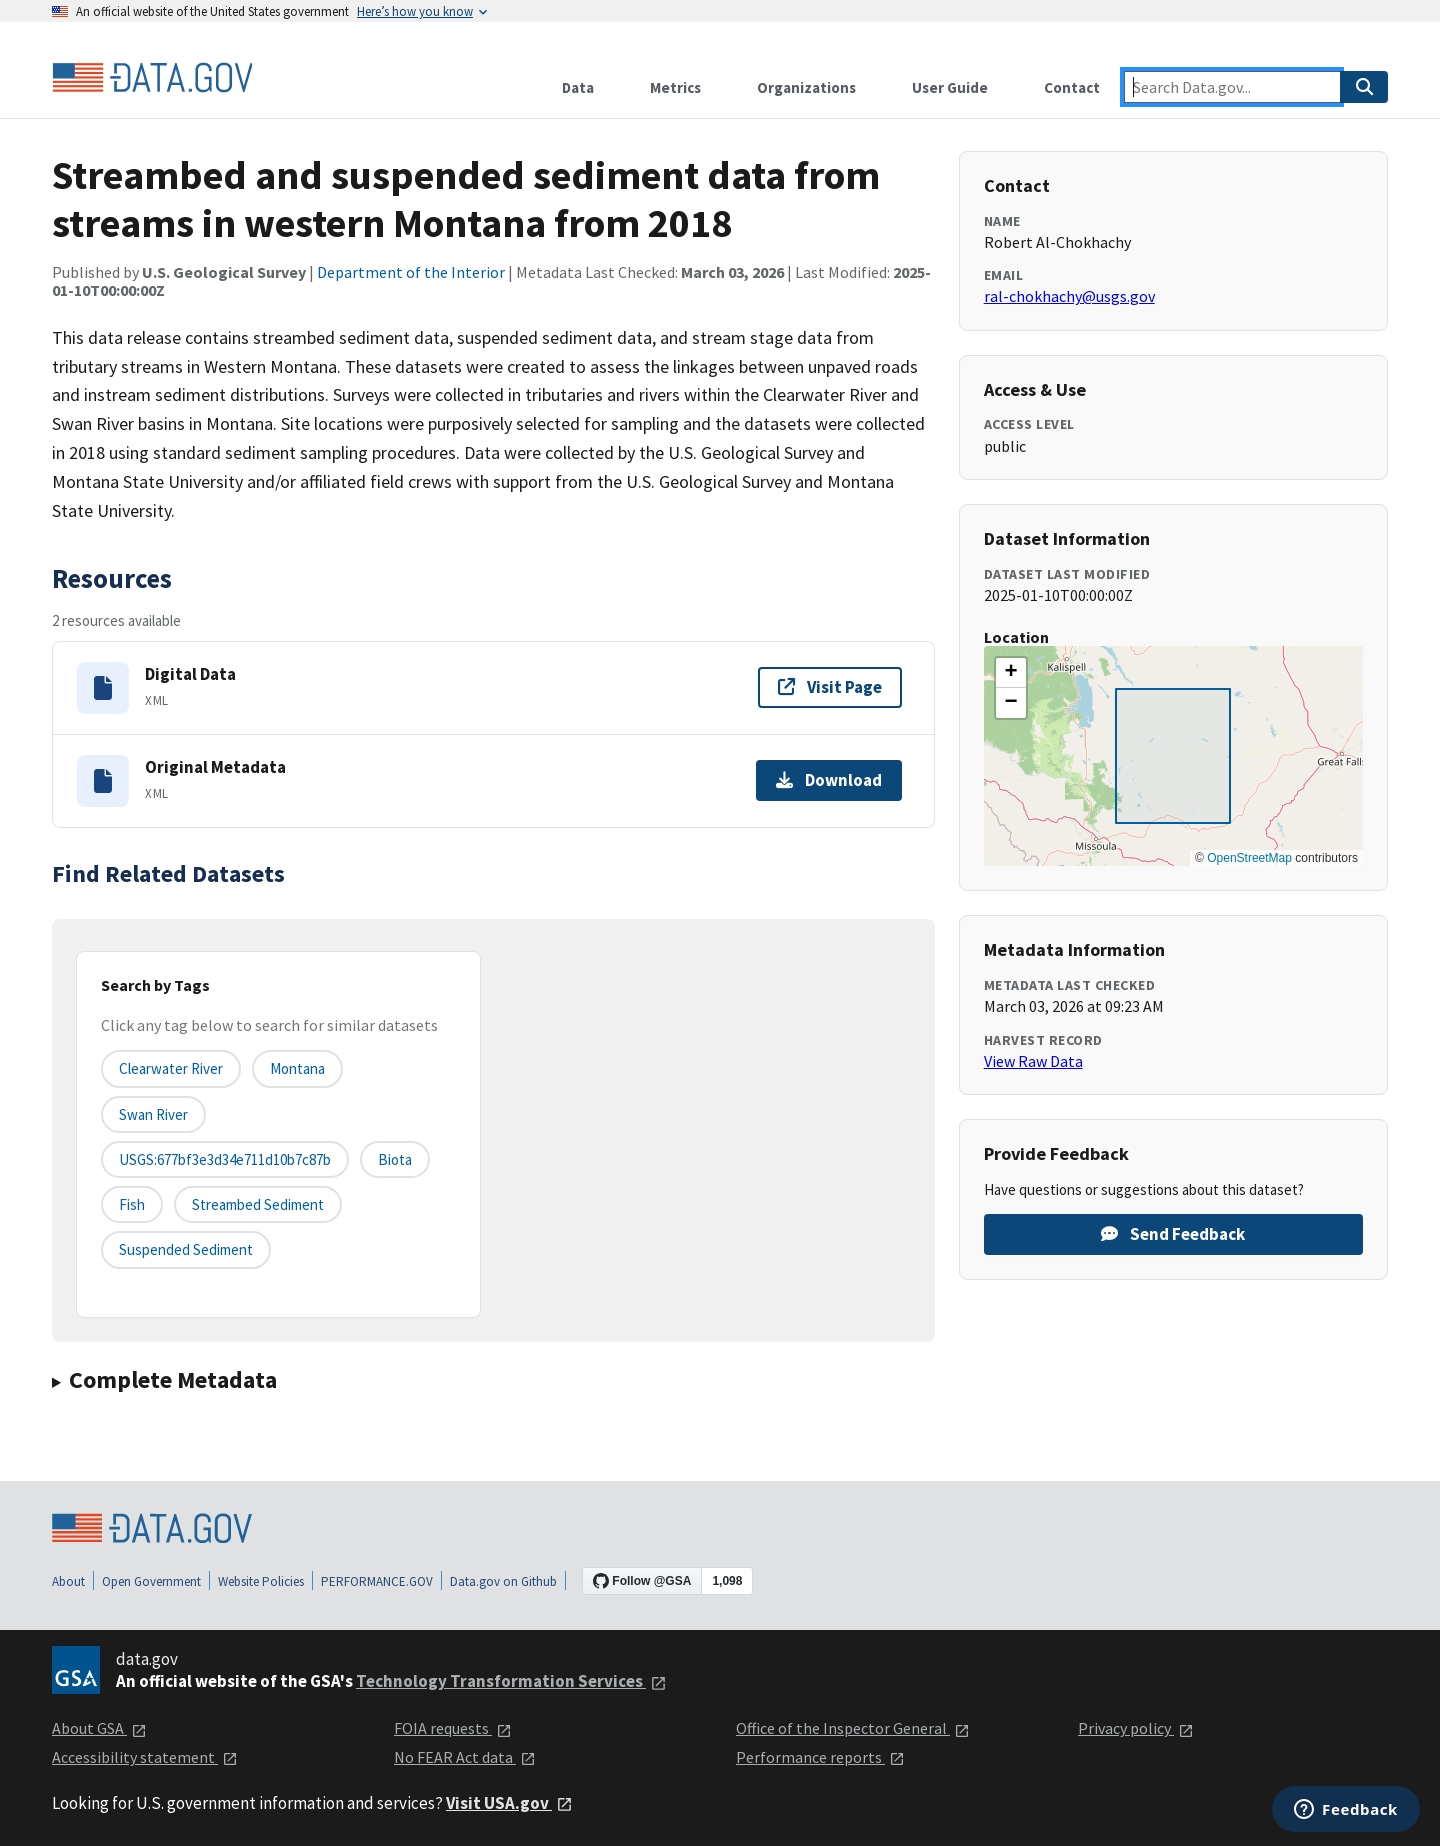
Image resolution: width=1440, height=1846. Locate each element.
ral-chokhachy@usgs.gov (1069, 296)
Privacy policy (1136, 1728)
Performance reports (820, 1757)
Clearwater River (171, 1068)
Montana (297, 1068)
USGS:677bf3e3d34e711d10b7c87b (225, 1159)
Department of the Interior (411, 272)
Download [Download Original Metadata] (829, 780)
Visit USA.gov (509, 1803)
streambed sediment (258, 1204)
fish (132, 1204)
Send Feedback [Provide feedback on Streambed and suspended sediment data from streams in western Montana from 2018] (1173, 1234)
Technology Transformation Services (511, 1681)
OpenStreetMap (1249, 858)
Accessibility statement (145, 1757)
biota (395, 1159)
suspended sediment (186, 1249)
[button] (1011, 673)
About (68, 1581)
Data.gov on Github (503, 1581)
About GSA (99, 1728)
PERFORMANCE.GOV (377, 1581)
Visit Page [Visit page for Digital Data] (830, 687)
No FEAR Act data (465, 1757)
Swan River (153, 1114)
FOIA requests (453, 1728)
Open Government (151, 1581)
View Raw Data (1033, 1061)
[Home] (152, 78)
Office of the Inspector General (853, 1728)
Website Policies (261, 1581)
